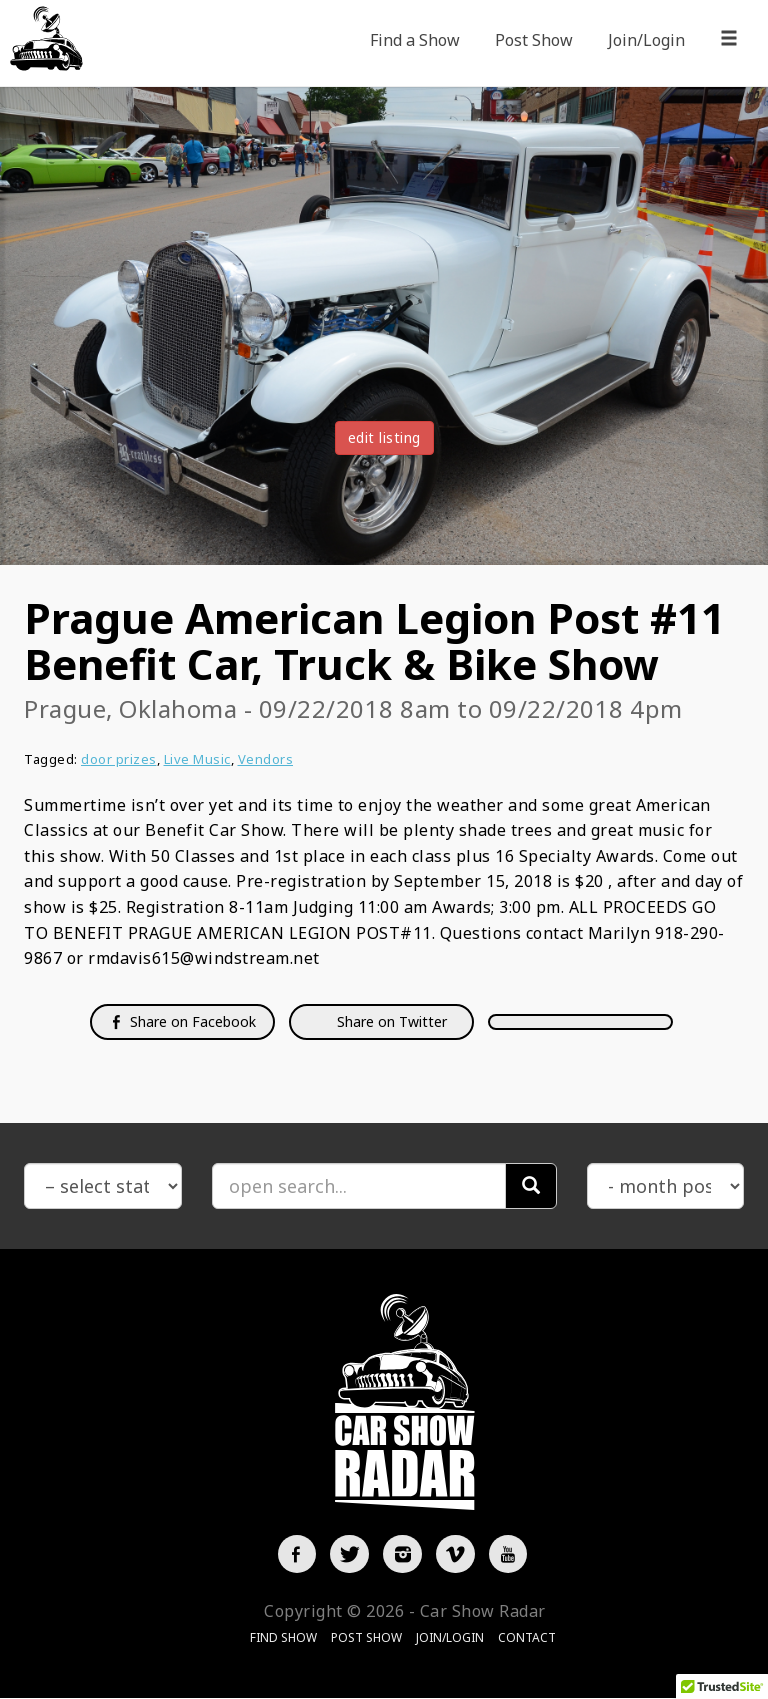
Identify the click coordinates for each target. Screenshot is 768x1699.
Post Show (534, 40)
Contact (527, 1638)
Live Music (197, 759)
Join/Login (646, 40)
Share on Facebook (182, 1021)
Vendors (266, 759)
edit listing (384, 437)
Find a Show (415, 40)
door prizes (119, 759)
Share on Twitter (390, 1021)
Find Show (283, 1638)
